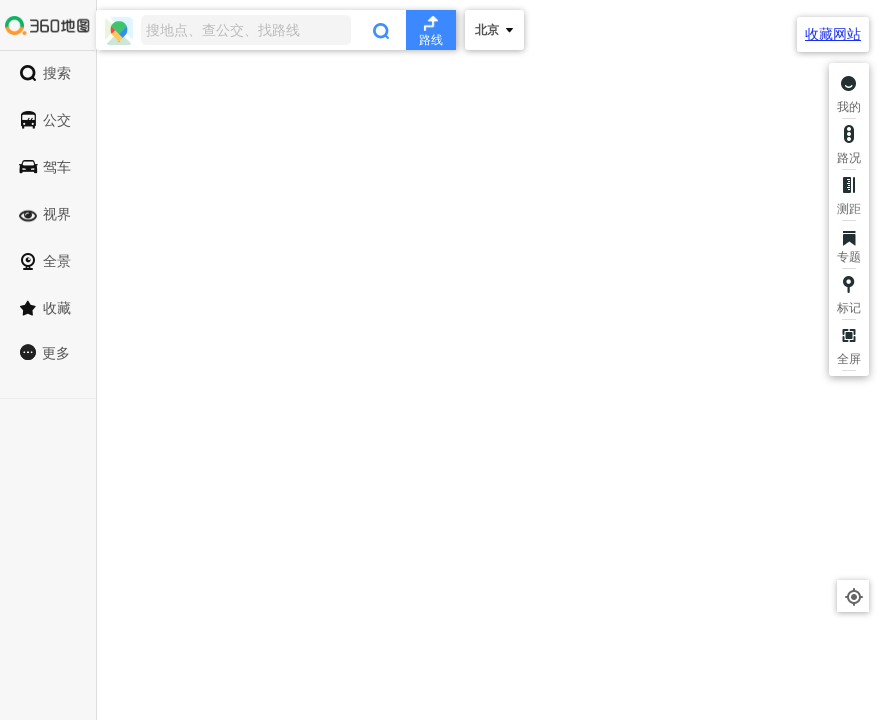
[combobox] (276, 30)
